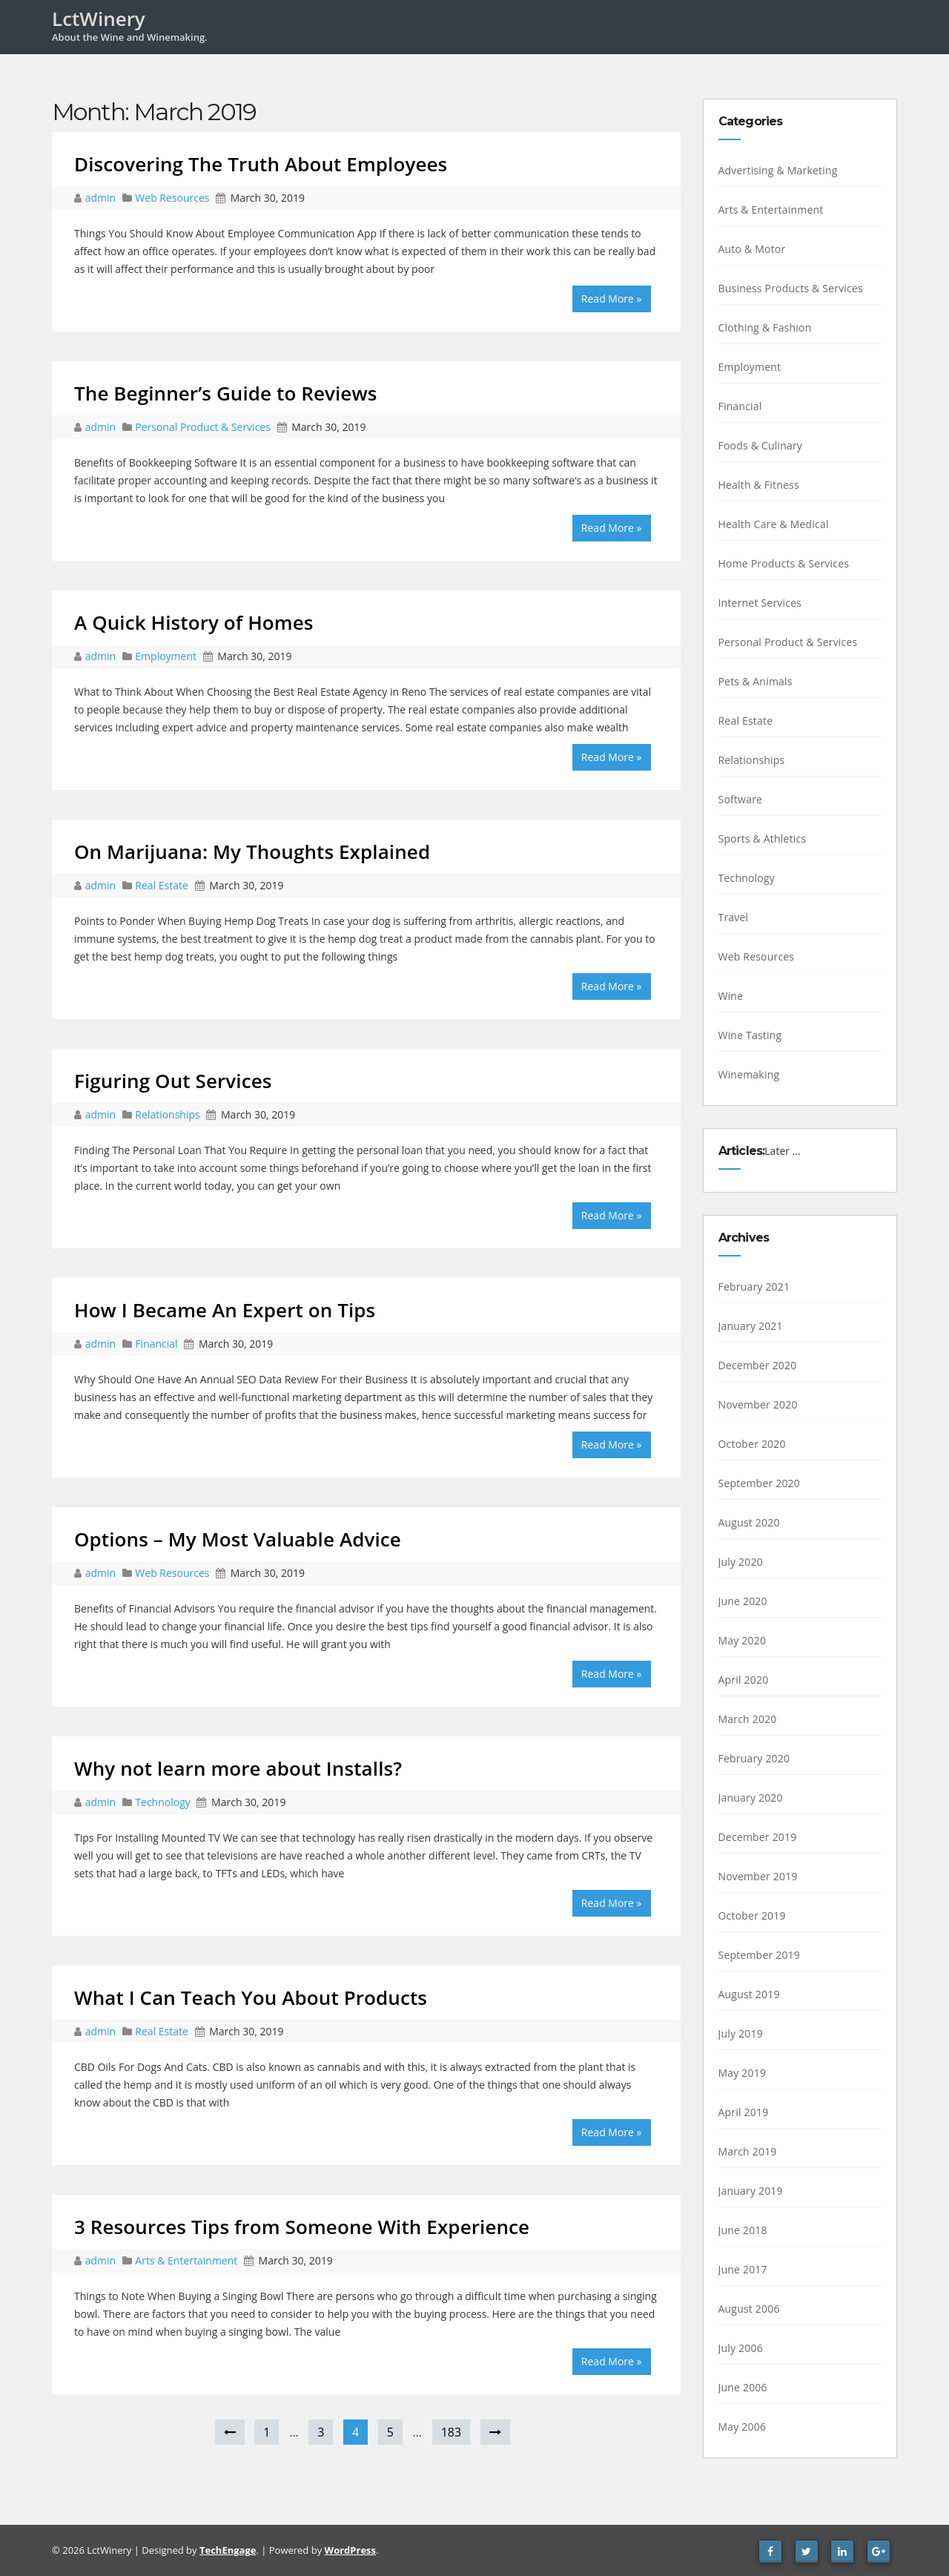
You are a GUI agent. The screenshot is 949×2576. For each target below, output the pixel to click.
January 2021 (750, 1326)
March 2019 (747, 2151)
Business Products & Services (790, 288)
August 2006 (749, 2309)
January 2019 (750, 2191)
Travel (733, 917)
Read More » (611, 298)
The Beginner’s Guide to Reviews (225, 393)
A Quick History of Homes (194, 622)
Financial (156, 1344)
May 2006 (742, 2426)
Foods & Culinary (760, 445)
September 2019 (759, 1955)
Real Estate (161, 885)
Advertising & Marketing (778, 170)
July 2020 (740, 1562)
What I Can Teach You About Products (250, 1997)
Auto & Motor (752, 249)
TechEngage (227, 2550)
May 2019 (742, 2073)
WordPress (350, 2550)
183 (451, 2432)
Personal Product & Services (203, 427)
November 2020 (758, 1404)
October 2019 (752, 1915)
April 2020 (743, 1680)
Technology (162, 1802)
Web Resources (172, 198)
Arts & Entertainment (186, 2260)
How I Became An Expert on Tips (224, 1310)
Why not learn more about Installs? (238, 1768)
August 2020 (749, 1522)
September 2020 (759, 1483)
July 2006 (740, 2348)
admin (102, 198)
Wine (731, 996)
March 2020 (747, 1719)
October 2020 (752, 1444)
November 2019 (758, 1876)
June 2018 (742, 2230)
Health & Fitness (758, 485)
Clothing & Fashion (765, 327)
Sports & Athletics (762, 838)
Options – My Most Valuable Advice (237, 1539)
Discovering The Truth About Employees (260, 164)
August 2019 (749, 1994)
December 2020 (757, 1365)
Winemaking (749, 1074)
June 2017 (742, 2269)
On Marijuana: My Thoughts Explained (252, 851)
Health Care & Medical (773, 524)
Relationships (167, 1114)
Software (740, 799)
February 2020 (754, 1758)
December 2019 (757, 1837)
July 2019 (740, 2033)
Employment (165, 656)
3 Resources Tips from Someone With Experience (301, 2226)
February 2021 (754, 1286)
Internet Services (760, 603)
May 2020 (742, 1640)
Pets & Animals (755, 681)
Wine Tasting (750, 1035)
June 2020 (742, 1601)
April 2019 (743, 2112)
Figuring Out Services (172, 1080)
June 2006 (742, 2387)
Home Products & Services (784, 563)
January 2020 (750, 1798)
